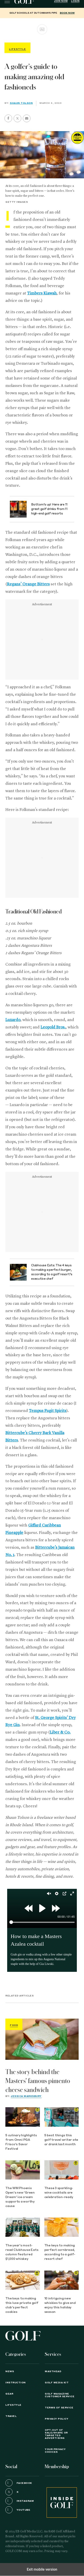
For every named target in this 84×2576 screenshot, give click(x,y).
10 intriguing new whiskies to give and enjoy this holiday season (60, 2305)
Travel (11, 2416)
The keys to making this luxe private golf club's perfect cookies (21, 2305)
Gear (9, 2394)
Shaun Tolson (21, 103)
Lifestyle (13, 2405)
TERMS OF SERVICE (59, 2408)
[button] (17, 118)
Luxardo (12, 1020)
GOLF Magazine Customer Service (59, 2395)
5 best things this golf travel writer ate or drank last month (61, 2140)
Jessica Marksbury (26, 2096)
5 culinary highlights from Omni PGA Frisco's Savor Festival (21, 2142)
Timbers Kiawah (42, 293)
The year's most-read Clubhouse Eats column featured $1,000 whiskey (21, 2252)
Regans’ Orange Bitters (28, 584)
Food (14, 2025)
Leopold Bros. (53, 1027)
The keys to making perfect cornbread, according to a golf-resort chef (59, 2252)
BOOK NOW (67, 13)
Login (75, 1)
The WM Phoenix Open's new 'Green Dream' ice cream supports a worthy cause (20, 2197)
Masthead (53, 2371)
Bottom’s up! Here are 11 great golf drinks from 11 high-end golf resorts (49, 509)
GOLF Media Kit (57, 2383)
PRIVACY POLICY (56, 2419)
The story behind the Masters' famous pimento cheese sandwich (37, 2081)
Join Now (61, 1)
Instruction (15, 2383)
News (9, 2371)
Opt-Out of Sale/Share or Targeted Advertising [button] (56, 2434)
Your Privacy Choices (55, 2450)
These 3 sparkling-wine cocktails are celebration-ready (58, 2193)
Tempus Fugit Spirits (47, 1411)
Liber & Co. (60, 1732)
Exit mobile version (42, 2569)
